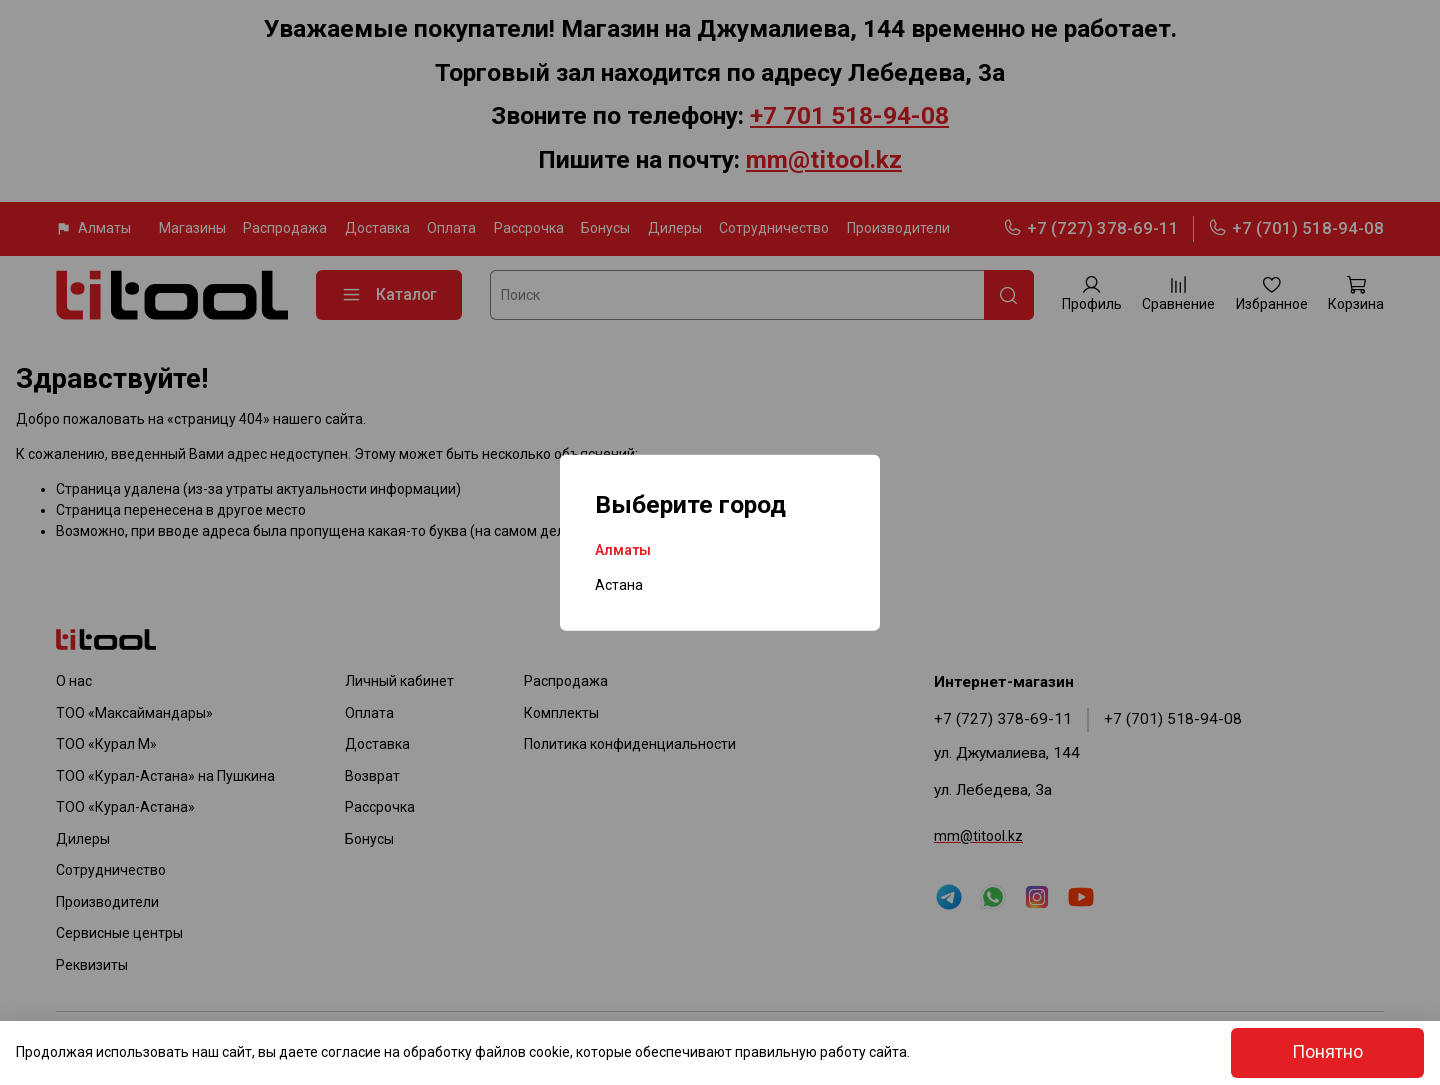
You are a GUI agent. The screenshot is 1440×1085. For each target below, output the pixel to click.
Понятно (1327, 1052)
